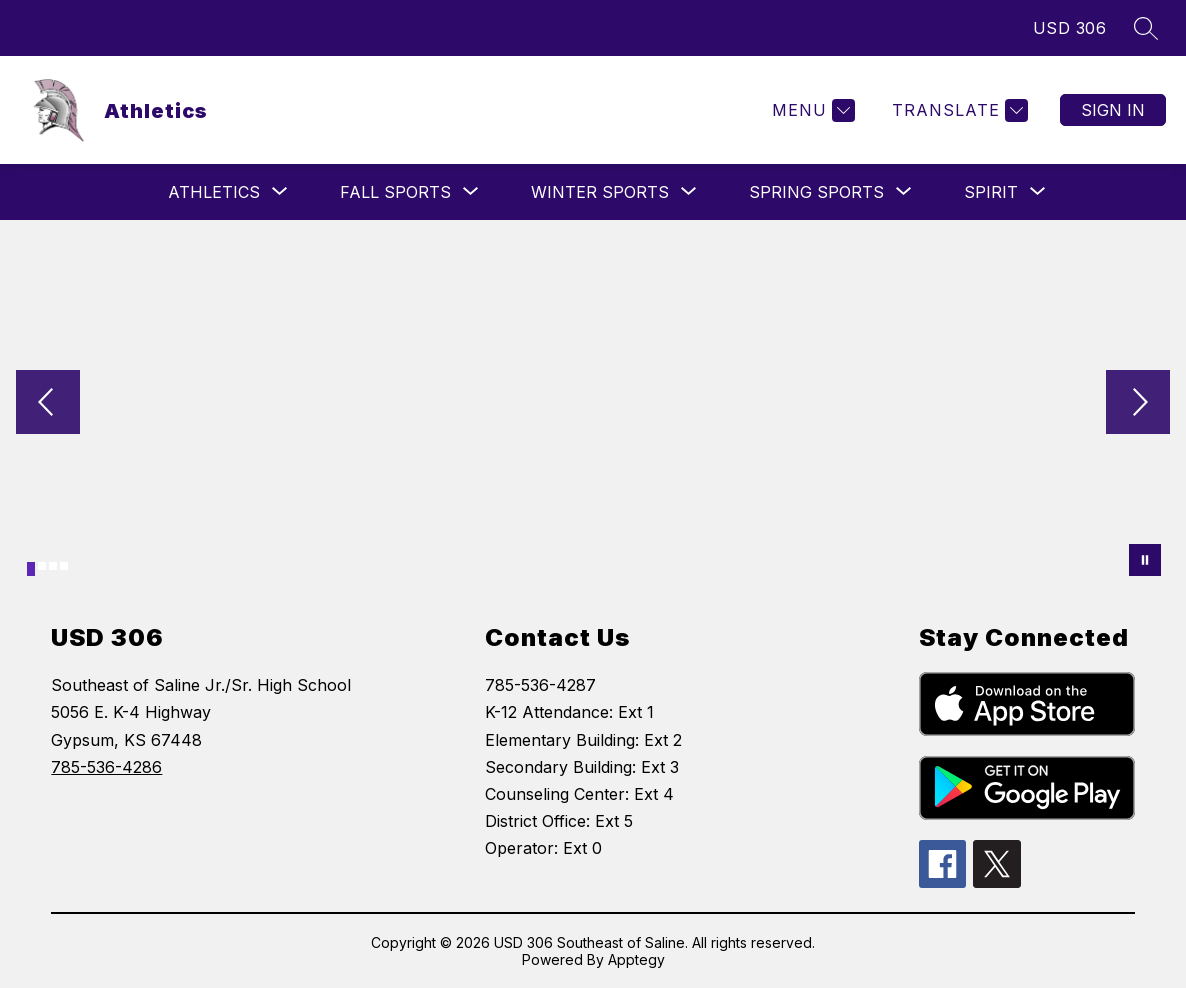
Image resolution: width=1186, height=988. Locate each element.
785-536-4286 (106, 767)
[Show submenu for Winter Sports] (600, 192)
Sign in (1113, 110)
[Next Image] (1138, 404)
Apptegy (636, 959)
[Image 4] (64, 566)
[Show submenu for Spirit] (991, 192)
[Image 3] (53, 566)
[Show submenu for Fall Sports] (395, 192)
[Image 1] (31, 569)
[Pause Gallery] (1145, 560)
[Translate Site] (957, 110)
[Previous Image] (48, 404)
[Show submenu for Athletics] (214, 192)
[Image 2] (42, 566)
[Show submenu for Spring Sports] (816, 192)
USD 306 (1070, 28)
